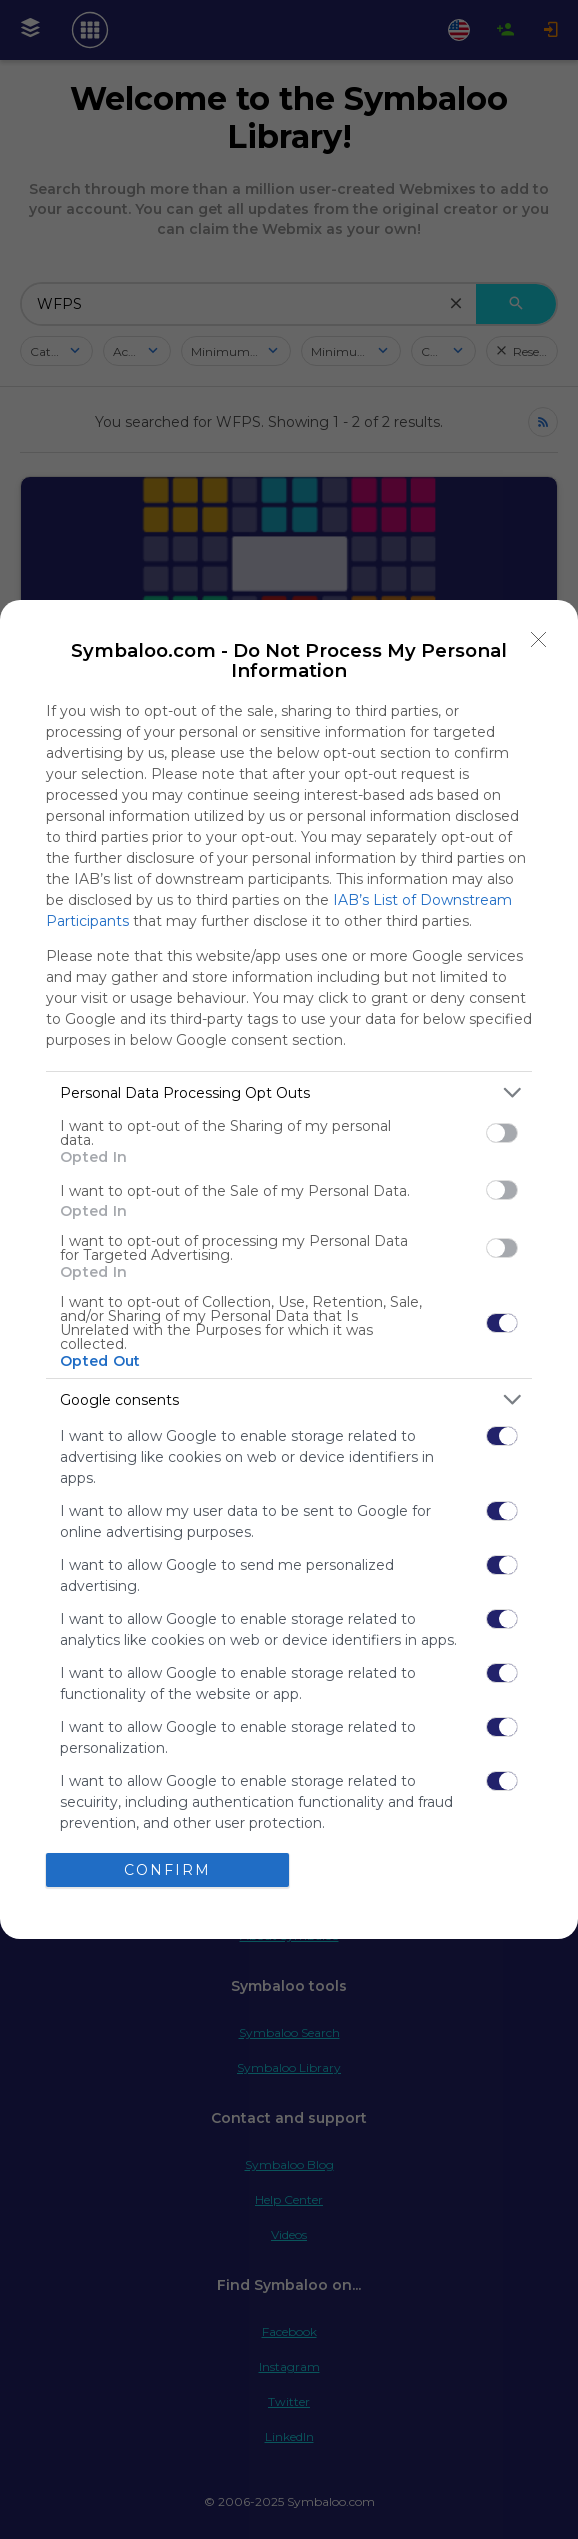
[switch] (502, 1133)
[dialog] (289, 1269)
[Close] (539, 639)
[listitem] (289, 1092)
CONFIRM (167, 1870)
